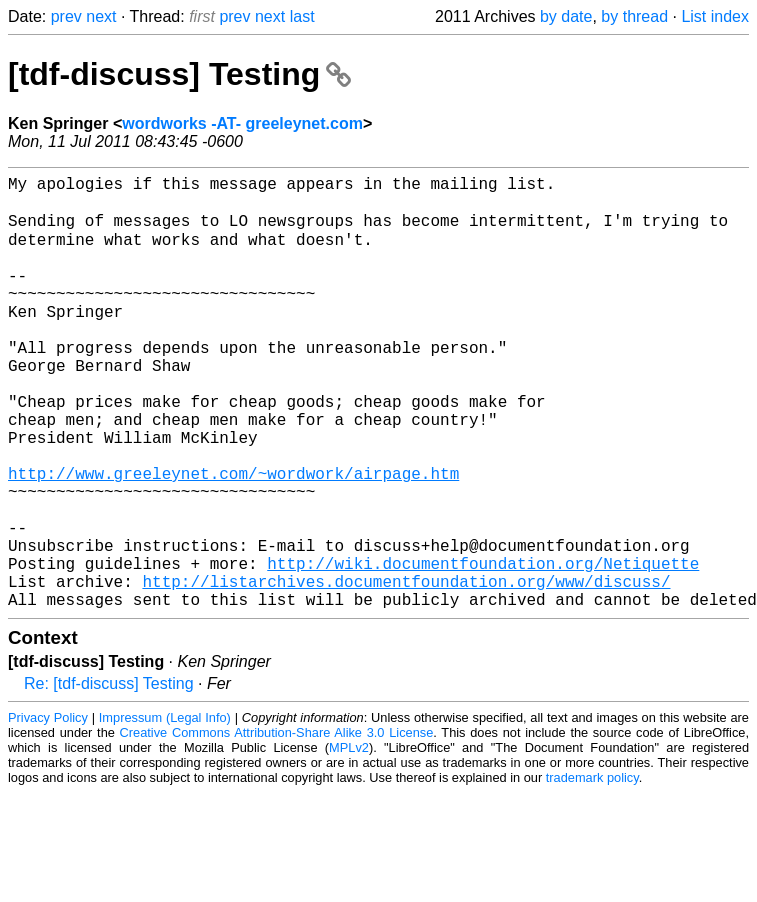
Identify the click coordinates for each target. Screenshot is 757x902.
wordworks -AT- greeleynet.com (242, 123)
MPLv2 (349, 841)
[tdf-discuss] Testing (179, 74)
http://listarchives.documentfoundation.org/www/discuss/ (406, 671)
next (101, 16)
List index (715, 16)
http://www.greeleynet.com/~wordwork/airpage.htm (233, 539)
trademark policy (592, 871)
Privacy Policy (48, 811)
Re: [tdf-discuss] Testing (109, 777)
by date (566, 16)
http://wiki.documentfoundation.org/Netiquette (483, 649)
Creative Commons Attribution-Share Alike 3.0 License (277, 826)
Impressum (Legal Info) (165, 811)
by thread (634, 16)
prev (66, 16)
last (302, 16)
